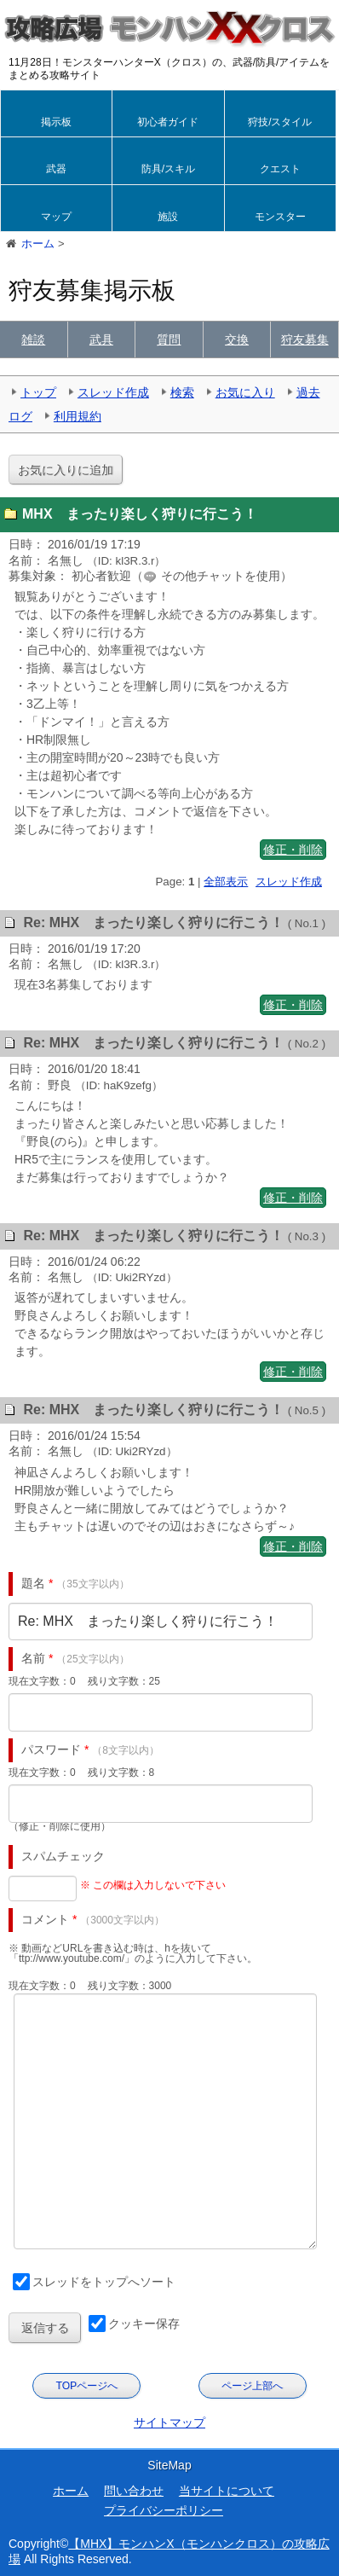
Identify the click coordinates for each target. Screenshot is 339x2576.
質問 (169, 339)
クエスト (280, 169)
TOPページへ (87, 2386)
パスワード (51, 1749)
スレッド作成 (113, 392)
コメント (45, 1919)
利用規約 (77, 416)
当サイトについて (226, 2491)
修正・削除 (293, 849)
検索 (182, 392)
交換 (237, 339)
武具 (101, 339)
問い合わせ (134, 2491)
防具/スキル (168, 169)
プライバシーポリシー (163, 2510)
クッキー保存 (144, 2323)
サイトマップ (169, 2422)
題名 (33, 1583)
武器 (56, 169)
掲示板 (56, 122)
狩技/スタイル (280, 122)
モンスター (280, 217)
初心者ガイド (167, 122)
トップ (38, 392)
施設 (168, 217)
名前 (33, 1658)
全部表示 (226, 881)
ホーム (71, 2491)
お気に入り (245, 392)
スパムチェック (63, 1856)
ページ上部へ (252, 2386)
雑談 (33, 339)
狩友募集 (305, 339)
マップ (56, 217)
